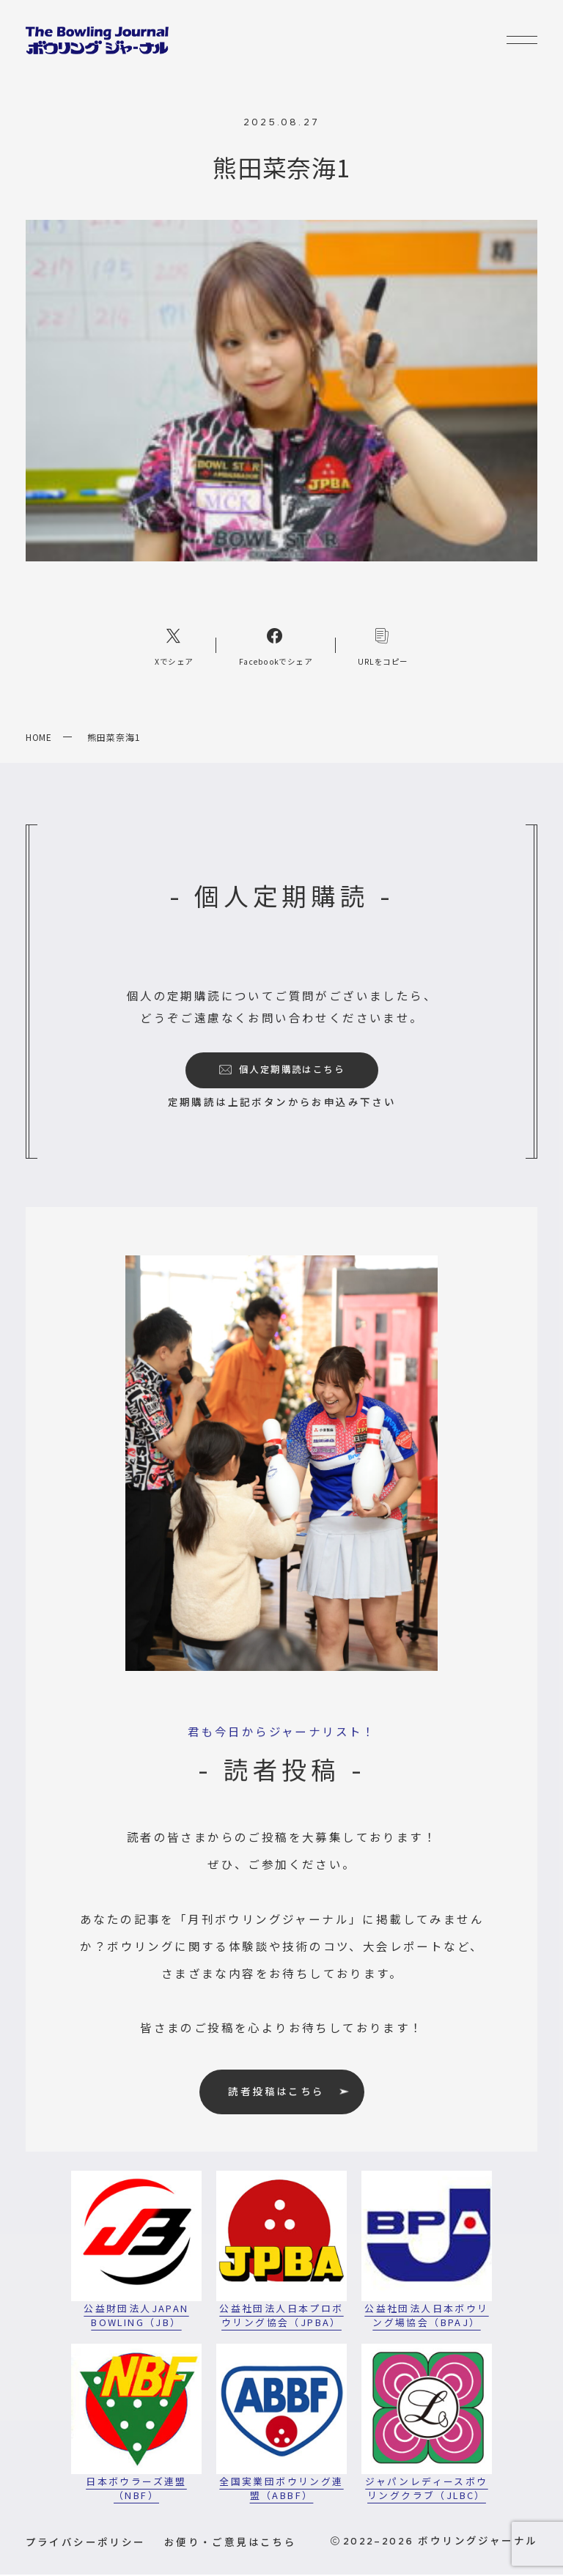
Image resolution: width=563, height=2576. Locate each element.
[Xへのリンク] (174, 646)
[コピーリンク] (382, 646)
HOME (39, 737)
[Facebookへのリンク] (276, 646)
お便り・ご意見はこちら (230, 2543)
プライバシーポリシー (86, 2543)
